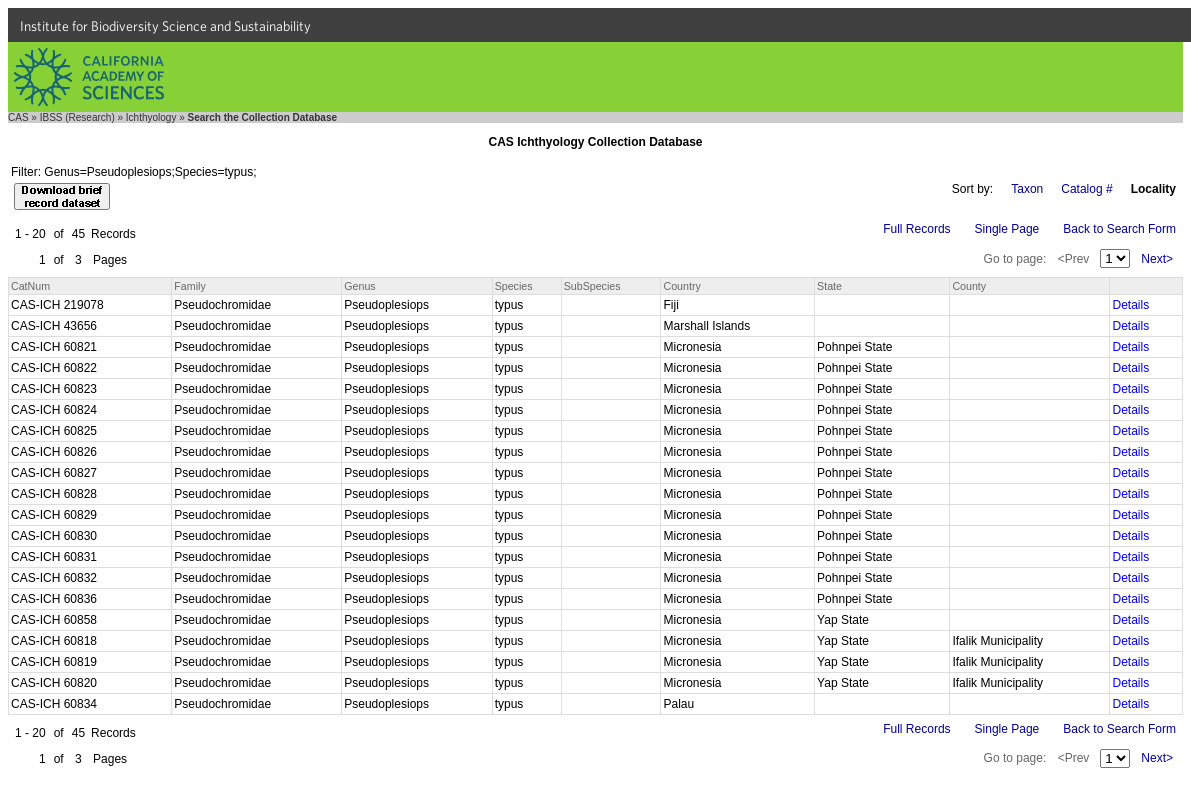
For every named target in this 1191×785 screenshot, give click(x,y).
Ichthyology (151, 117)
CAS (18, 117)
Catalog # (1086, 189)
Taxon (1027, 189)
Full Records (916, 229)
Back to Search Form (1119, 229)
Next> (1157, 259)
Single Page (1007, 229)
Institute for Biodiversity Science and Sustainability (165, 26)
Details (1130, 305)
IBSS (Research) (77, 117)
